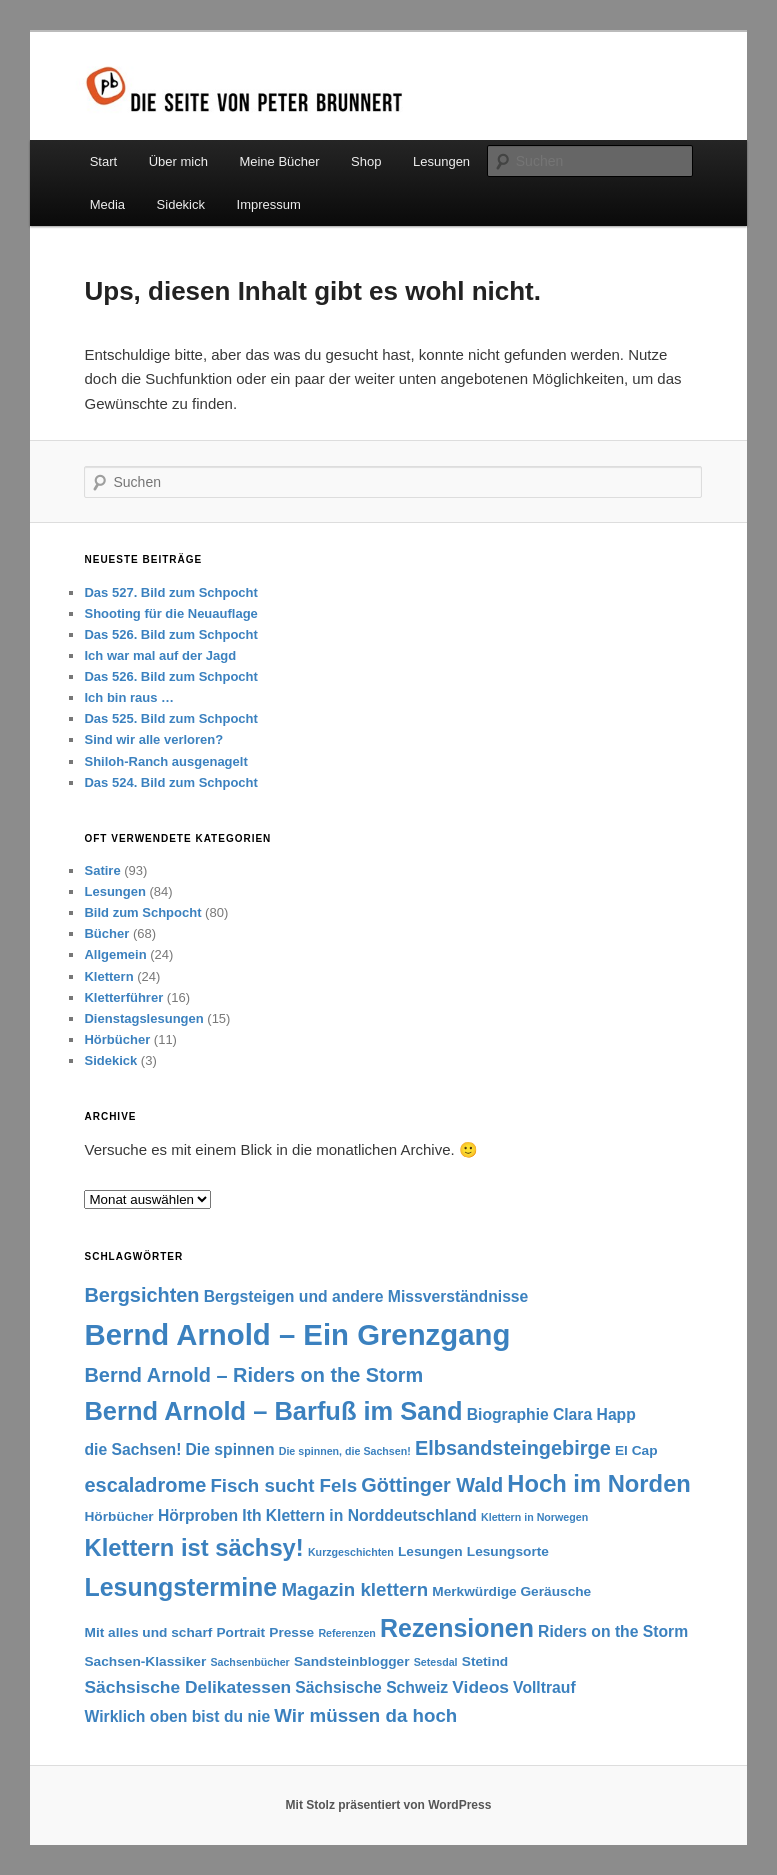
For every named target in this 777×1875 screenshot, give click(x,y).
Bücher (106, 933)
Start (103, 161)
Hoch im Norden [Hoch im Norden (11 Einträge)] (599, 1483)
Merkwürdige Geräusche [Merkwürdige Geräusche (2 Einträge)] (511, 1591)
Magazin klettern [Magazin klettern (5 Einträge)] (354, 1589)
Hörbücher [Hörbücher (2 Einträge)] (118, 1516)
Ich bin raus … (129, 697)
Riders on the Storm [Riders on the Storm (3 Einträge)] (613, 1631)
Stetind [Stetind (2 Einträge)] (485, 1661)
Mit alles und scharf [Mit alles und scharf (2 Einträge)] (148, 1632)
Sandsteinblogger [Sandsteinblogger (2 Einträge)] (352, 1661)
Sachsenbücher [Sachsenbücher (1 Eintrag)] (249, 1662)
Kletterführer (123, 997)
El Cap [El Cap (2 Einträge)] (636, 1450)
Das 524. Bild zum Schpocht (170, 782)
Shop (366, 161)
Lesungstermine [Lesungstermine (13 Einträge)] (180, 1587)
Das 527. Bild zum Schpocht (170, 592)
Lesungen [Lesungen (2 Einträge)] (430, 1551)
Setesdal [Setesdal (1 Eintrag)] (436, 1662)
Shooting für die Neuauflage (170, 613)
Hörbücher (117, 1039)
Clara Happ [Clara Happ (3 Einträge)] (594, 1414)
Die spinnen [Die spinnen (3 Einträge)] (230, 1449)
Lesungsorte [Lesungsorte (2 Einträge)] (508, 1551)
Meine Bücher (279, 161)
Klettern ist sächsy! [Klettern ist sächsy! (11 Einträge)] (193, 1547)
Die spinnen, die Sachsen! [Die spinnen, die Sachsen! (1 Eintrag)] (345, 1451)
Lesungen (441, 161)
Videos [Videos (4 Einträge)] (480, 1687)
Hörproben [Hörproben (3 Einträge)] (198, 1515)
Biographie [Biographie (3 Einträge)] (508, 1414)
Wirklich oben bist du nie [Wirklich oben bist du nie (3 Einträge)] (177, 1716)
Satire (102, 870)
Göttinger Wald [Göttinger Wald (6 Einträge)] (432, 1485)
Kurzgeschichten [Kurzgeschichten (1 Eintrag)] (351, 1552)
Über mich (178, 161)
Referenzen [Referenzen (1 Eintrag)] (346, 1633)
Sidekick (181, 204)
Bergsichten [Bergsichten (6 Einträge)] (141, 1295)
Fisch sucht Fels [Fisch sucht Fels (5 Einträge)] (283, 1485)
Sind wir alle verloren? (153, 739)
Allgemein (115, 954)
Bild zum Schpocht (142, 912)
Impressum (269, 204)
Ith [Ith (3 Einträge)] (251, 1515)
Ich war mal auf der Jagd (160, 655)
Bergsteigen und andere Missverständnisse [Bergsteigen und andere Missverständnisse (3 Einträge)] (366, 1296)
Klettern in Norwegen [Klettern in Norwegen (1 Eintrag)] (534, 1517)
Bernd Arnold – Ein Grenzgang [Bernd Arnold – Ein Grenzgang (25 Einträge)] (297, 1334)
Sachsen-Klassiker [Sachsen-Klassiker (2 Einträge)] (145, 1661)
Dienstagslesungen (143, 1018)
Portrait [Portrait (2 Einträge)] (240, 1632)
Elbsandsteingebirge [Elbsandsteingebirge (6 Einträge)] (513, 1448)
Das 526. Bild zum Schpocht (170, 634)
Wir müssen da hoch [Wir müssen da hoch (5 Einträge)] (365, 1715)
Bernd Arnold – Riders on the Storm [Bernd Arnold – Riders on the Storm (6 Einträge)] (253, 1375)
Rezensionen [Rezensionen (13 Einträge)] (457, 1628)
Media (107, 204)
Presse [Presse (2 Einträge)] (291, 1632)
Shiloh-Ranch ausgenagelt (165, 761)
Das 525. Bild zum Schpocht (170, 718)
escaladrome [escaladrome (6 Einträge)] (145, 1485)
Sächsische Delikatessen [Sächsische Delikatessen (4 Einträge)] (187, 1687)
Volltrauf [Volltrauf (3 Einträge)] (544, 1687)
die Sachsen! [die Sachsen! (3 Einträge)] (132, 1449)
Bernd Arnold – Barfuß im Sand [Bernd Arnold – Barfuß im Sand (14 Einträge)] (273, 1411)
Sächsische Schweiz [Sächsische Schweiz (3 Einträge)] (371, 1687)
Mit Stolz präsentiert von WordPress (389, 1805)
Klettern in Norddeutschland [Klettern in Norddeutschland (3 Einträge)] (371, 1515)
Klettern (108, 976)
